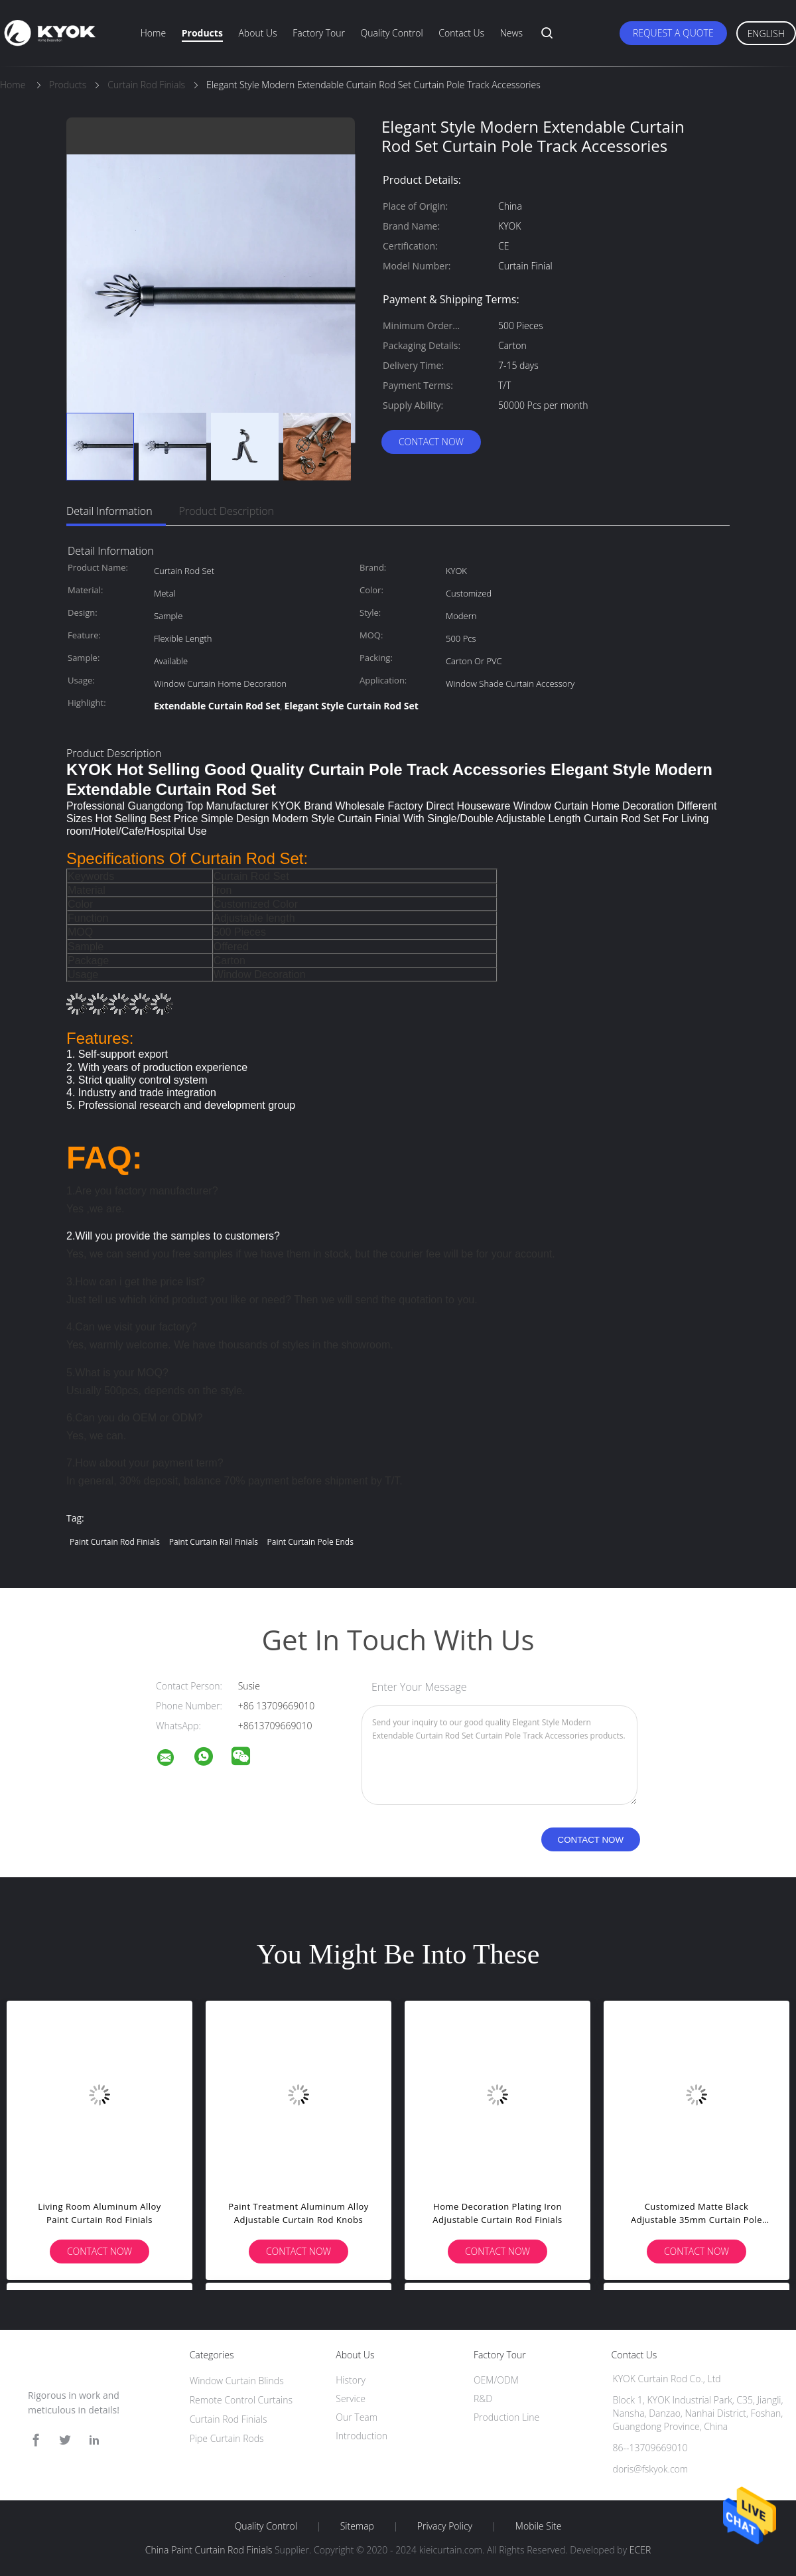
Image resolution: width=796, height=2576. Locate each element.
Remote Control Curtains (241, 2400)
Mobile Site (538, 2526)
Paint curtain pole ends (310, 1541)
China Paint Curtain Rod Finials (209, 2549)
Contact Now (431, 441)
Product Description (226, 511)
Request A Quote (673, 33)
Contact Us (461, 33)
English (766, 33)
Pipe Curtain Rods (227, 2438)
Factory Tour (319, 33)
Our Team (356, 2417)
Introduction (361, 2435)
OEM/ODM (496, 2380)
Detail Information (109, 511)
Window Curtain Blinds (237, 2380)
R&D (483, 2398)
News (511, 33)
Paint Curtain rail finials (213, 1541)
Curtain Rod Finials (228, 2419)
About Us (257, 33)
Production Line (506, 2417)
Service (350, 2398)
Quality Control (392, 33)
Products (202, 33)
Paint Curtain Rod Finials (115, 1541)
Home (153, 33)
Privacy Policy (444, 2526)
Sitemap (357, 2526)
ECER (640, 2549)
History (350, 2380)
